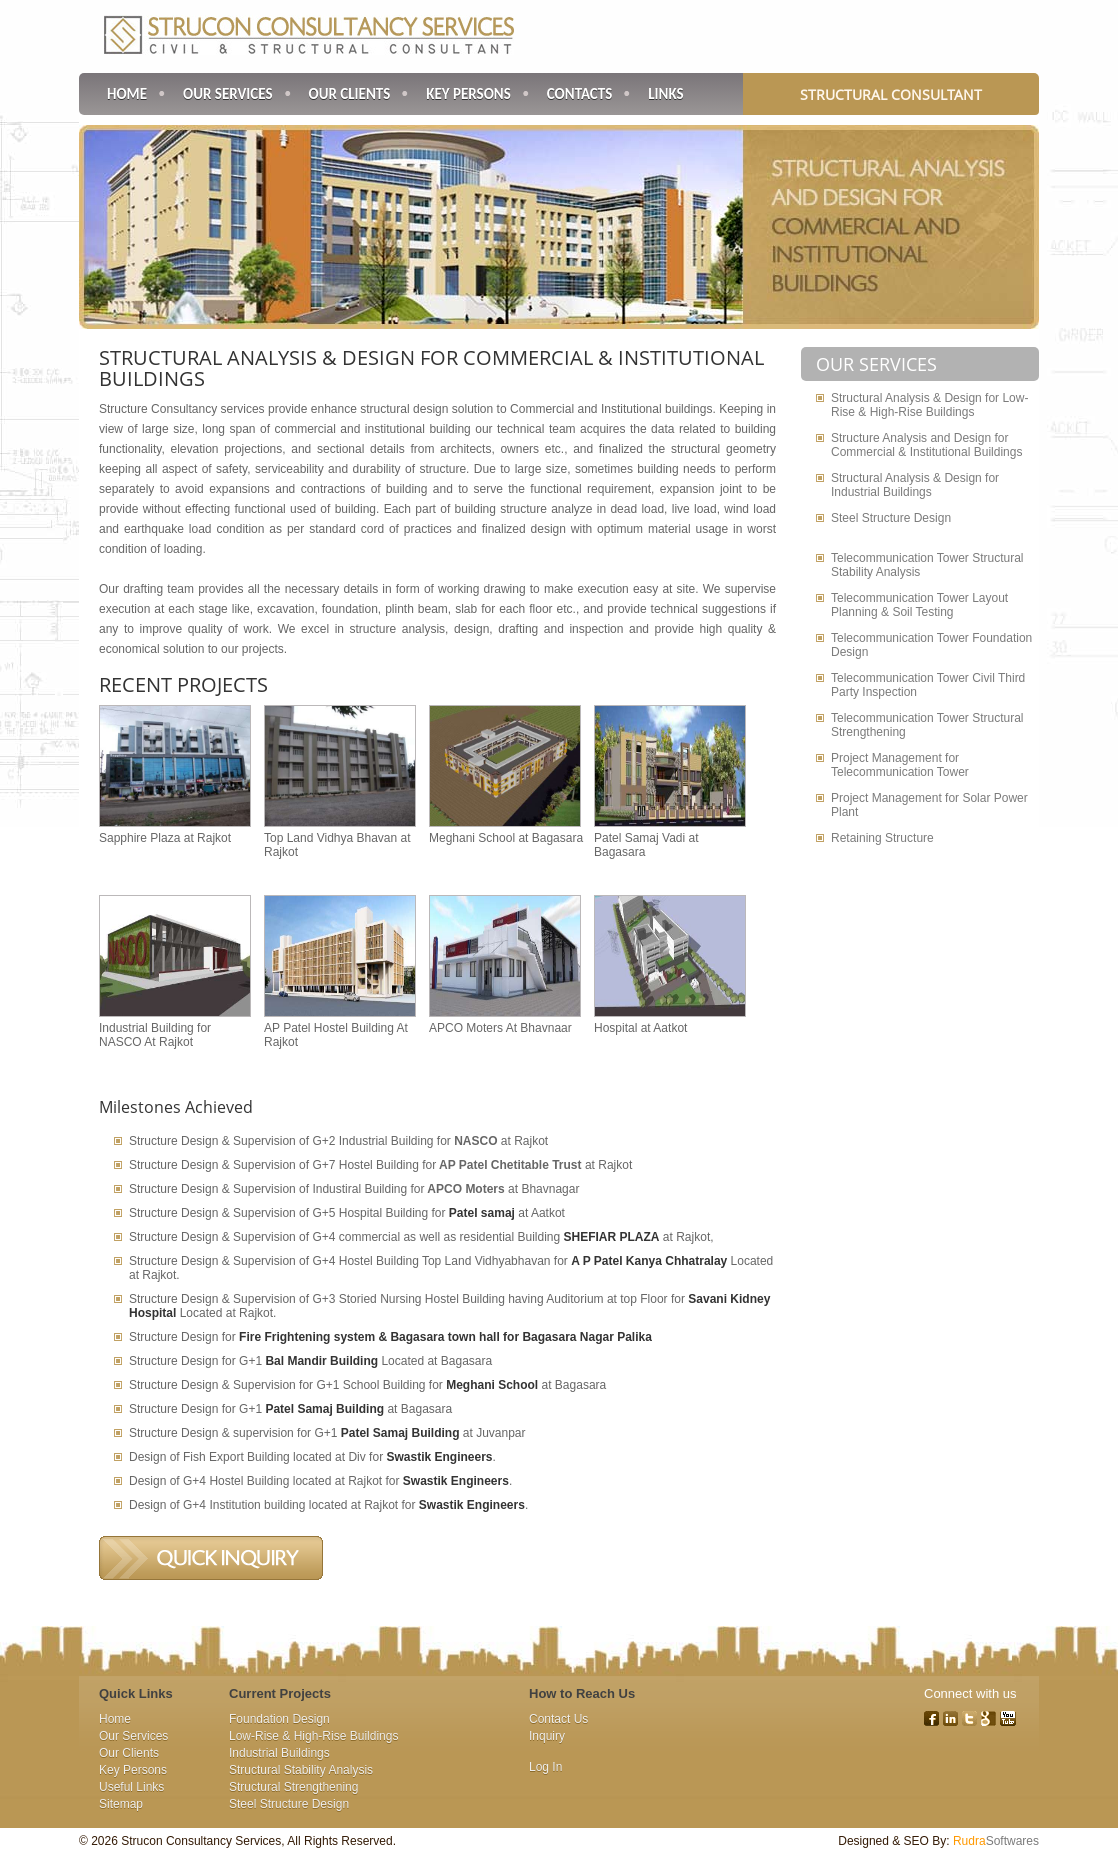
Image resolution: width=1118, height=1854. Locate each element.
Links (665, 94)
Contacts (579, 94)
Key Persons (468, 94)
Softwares (996, 1841)
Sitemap (121, 1804)
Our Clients (350, 94)
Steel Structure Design (891, 518)
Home (127, 94)
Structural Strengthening (293, 1787)
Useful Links (131, 1787)
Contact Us (558, 1719)
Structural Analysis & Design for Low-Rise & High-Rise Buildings (929, 405)
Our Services (228, 94)
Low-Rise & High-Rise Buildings (313, 1736)
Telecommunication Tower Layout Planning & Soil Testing (919, 605)
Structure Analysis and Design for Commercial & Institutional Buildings (926, 445)
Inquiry (547, 1736)
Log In (545, 1767)
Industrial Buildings (279, 1753)
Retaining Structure (882, 838)
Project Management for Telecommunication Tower (900, 765)
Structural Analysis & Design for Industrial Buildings (915, 485)
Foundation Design (279, 1719)
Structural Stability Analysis (301, 1770)
